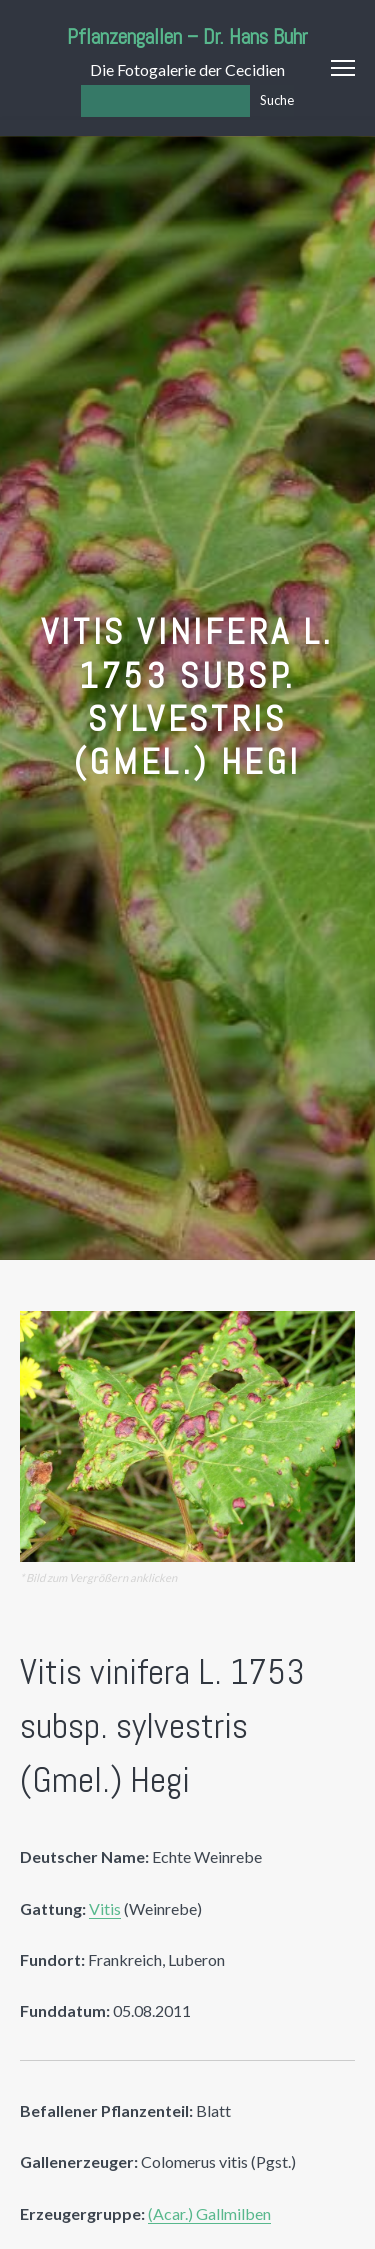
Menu (343, 68)
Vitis (105, 1908)
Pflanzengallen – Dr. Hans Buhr (187, 36)
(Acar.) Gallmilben (209, 2213)
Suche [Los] (277, 100)
